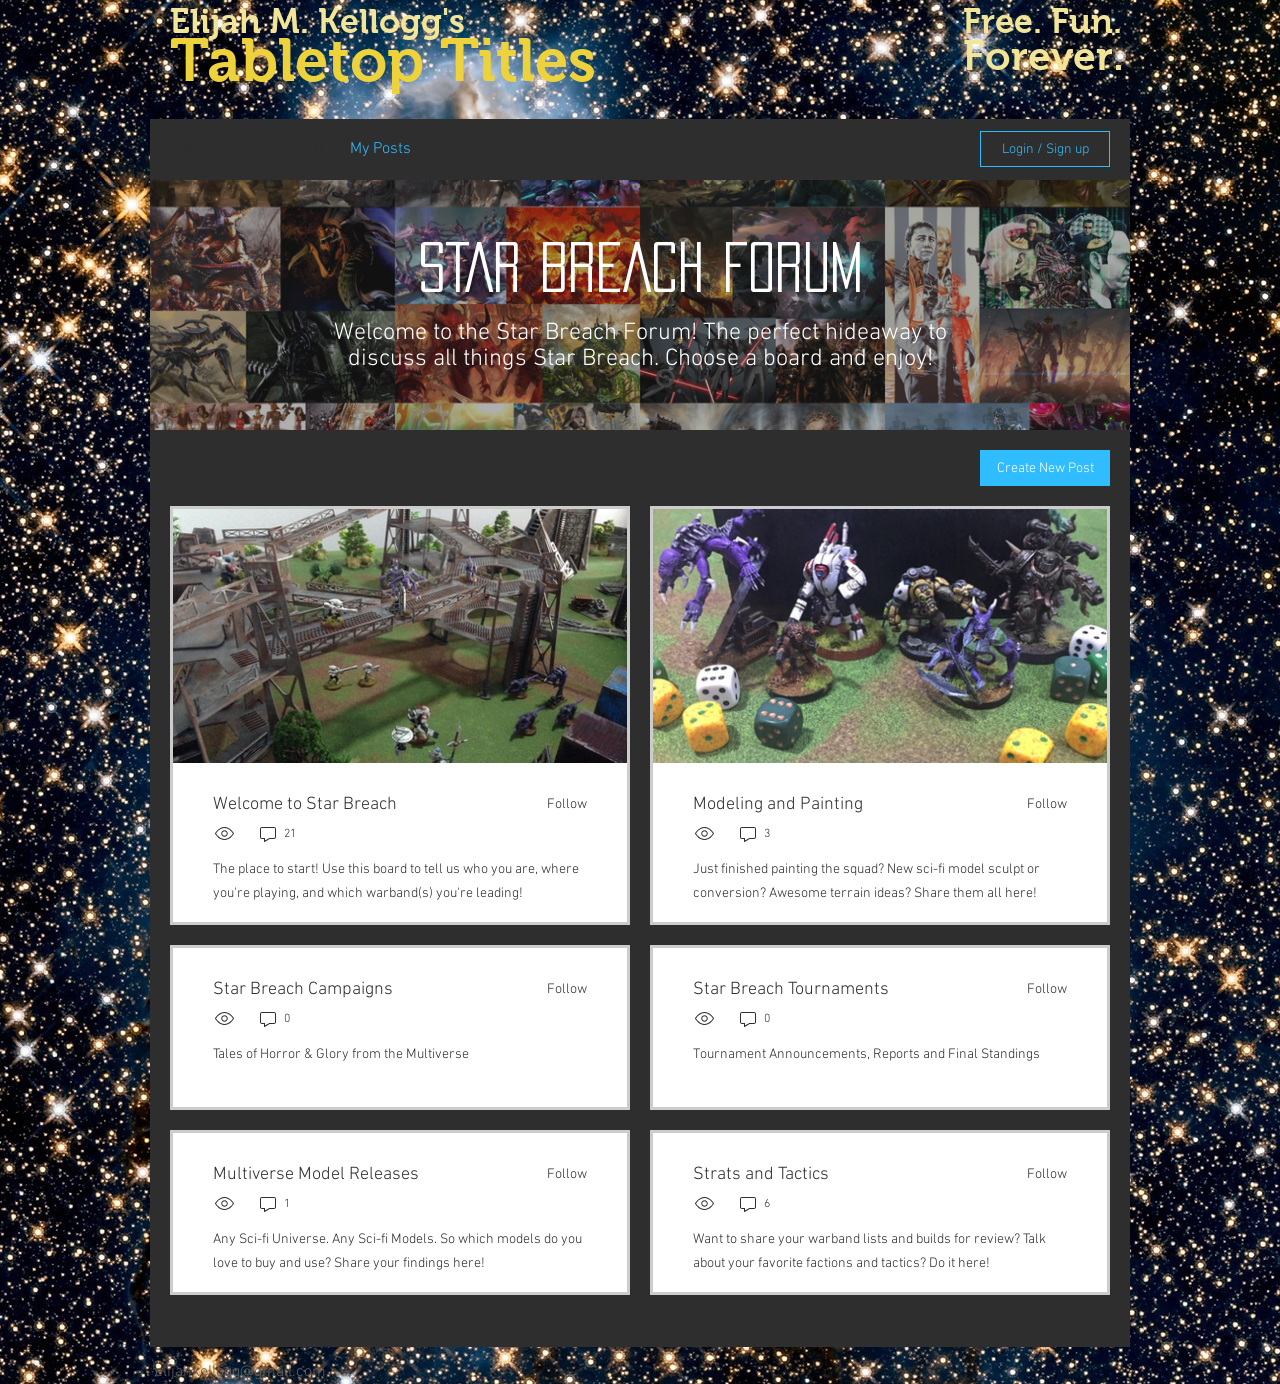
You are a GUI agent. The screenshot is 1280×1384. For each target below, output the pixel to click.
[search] (858, 149)
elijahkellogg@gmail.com (240, 1372)
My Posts (380, 149)
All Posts (296, 149)
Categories (206, 149)
